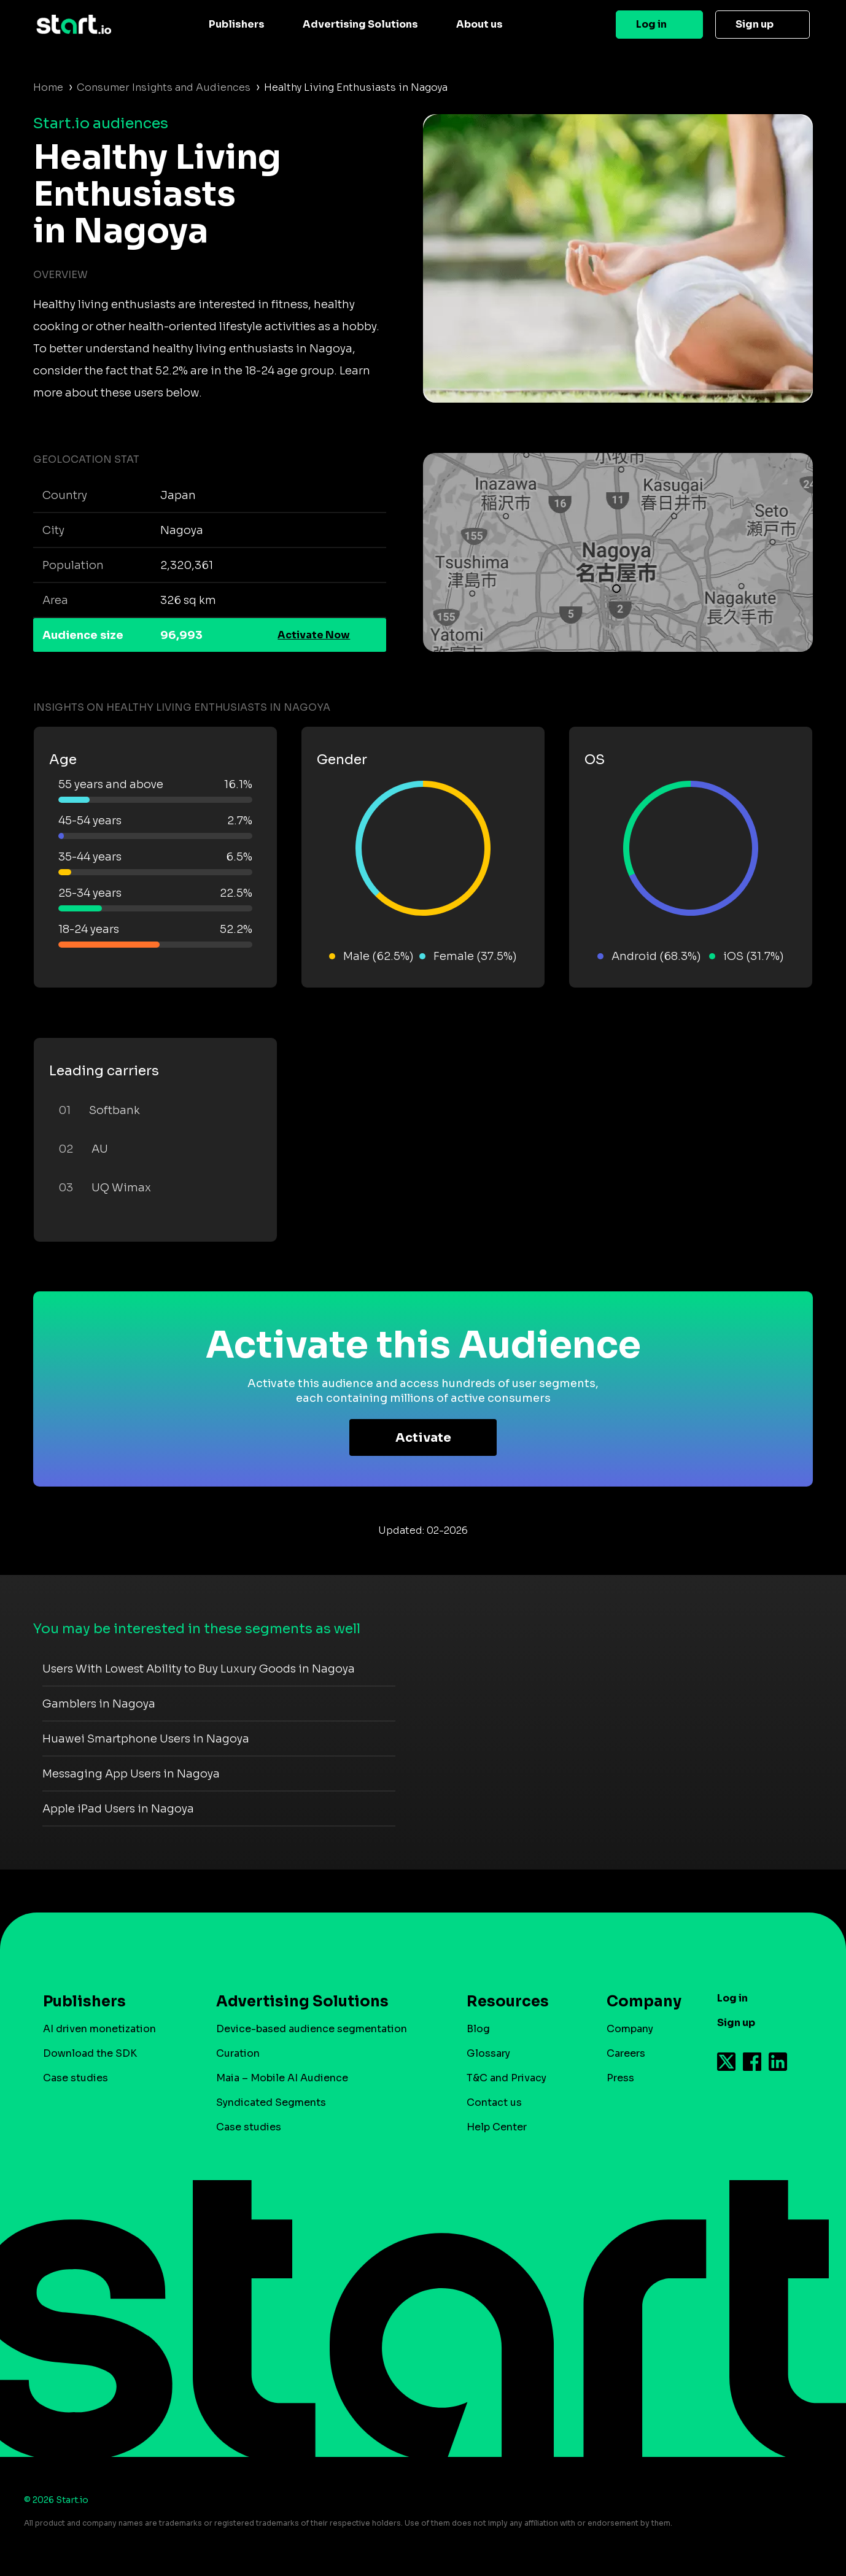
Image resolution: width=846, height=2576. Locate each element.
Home (48, 87)
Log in (651, 24)
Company (638, 2001)
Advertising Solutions (360, 24)
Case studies (75, 2077)
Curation (238, 2053)
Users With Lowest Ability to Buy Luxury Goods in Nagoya (198, 1669)
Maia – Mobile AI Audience (282, 2077)
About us (479, 24)
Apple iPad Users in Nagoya (118, 1809)
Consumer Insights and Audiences (163, 87)
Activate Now (313, 635)
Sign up (754, 24)
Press (620, 2077)
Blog (478, 2028)
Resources (508, 2001)
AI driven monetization (99, 2028)
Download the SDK (90, 2053)
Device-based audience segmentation (311, 2028)
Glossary (488, 2053)
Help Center (497, 2127)
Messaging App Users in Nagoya (131, 1774)
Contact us (494, 2102)
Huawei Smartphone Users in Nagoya (145, 1739)
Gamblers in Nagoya (98, 1704)
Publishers (237, 24)
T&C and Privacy (506, 2077)
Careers (626, 2053)
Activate (423, 1437)
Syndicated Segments (271, 2102)
